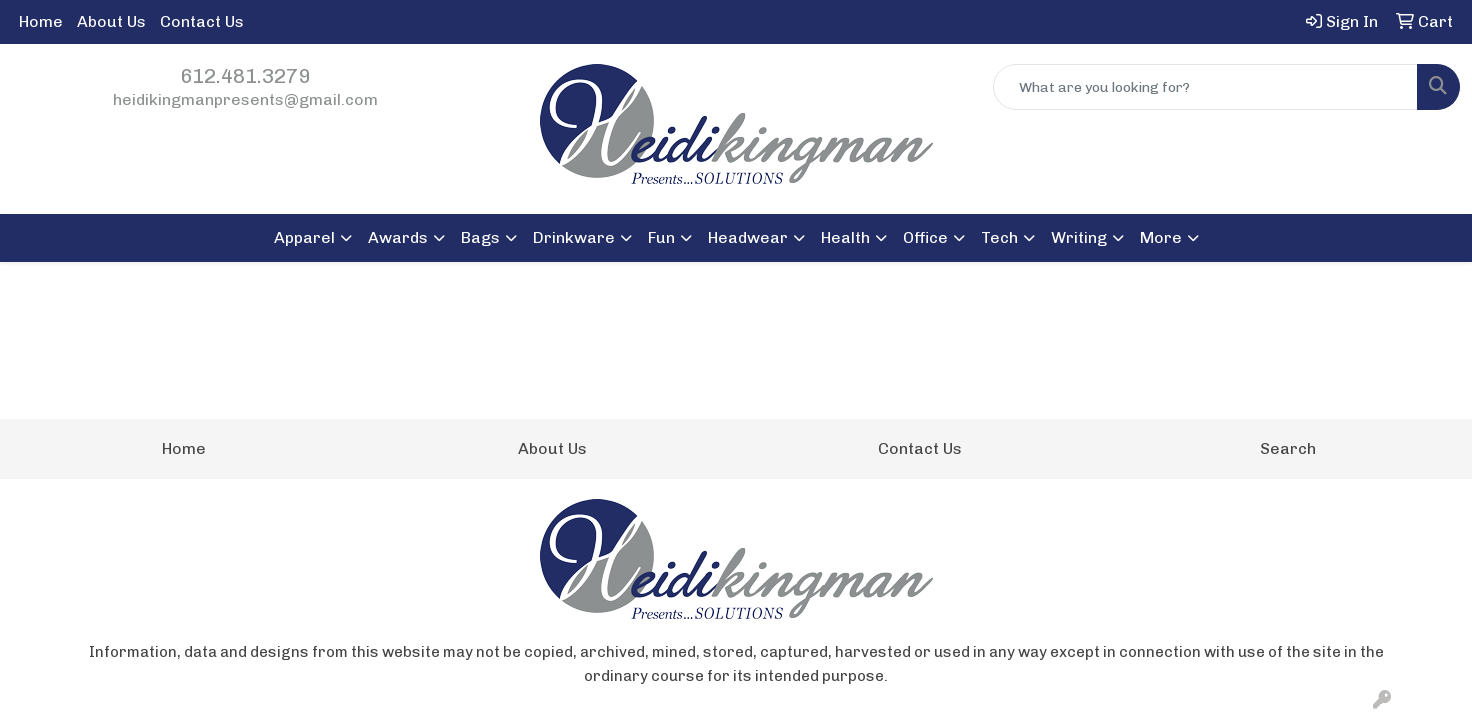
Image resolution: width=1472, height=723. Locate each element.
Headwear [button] (748, 237)
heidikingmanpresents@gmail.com (245, 99)
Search (1288, 448)
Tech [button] (999, 237)
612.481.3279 (245, 76)
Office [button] (925, 237)
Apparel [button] (304, 237)
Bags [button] (480, 237)
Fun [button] (661, 237)
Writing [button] (1079, 237)
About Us (111, 21)
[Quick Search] (1205, 87)
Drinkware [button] (574, 237)
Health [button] (845, 237)
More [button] (1161, 237)
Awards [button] (398, 237)
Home (41, 21)
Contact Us (202, 21)
